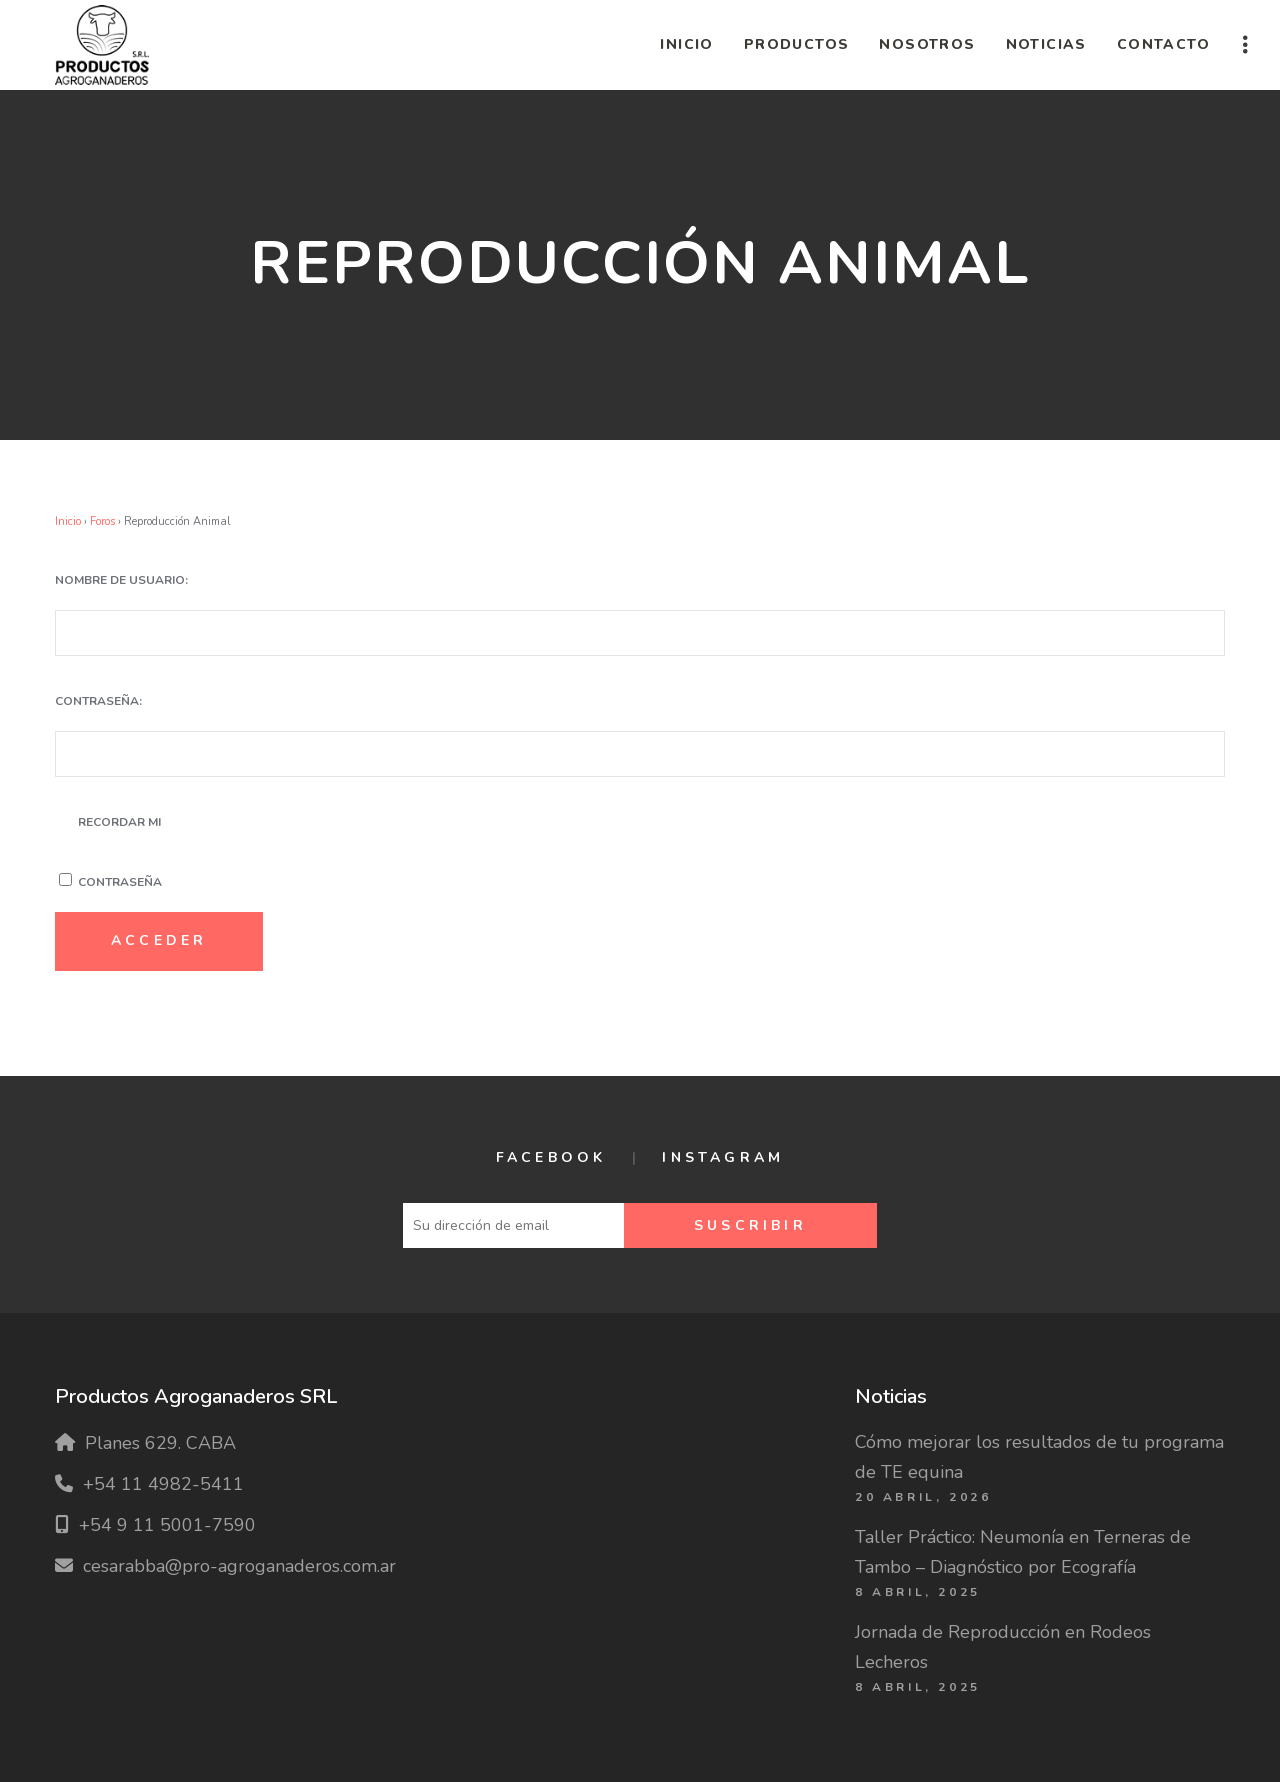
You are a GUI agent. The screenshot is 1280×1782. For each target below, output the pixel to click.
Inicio (68, 521)
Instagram (723, 1157)
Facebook (551, 1157)
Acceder (159, 940)
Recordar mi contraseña (120, 852)
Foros (102, 521)
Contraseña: (98, 701)
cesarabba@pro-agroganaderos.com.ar (239, 1566)
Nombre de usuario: (121, 580)
